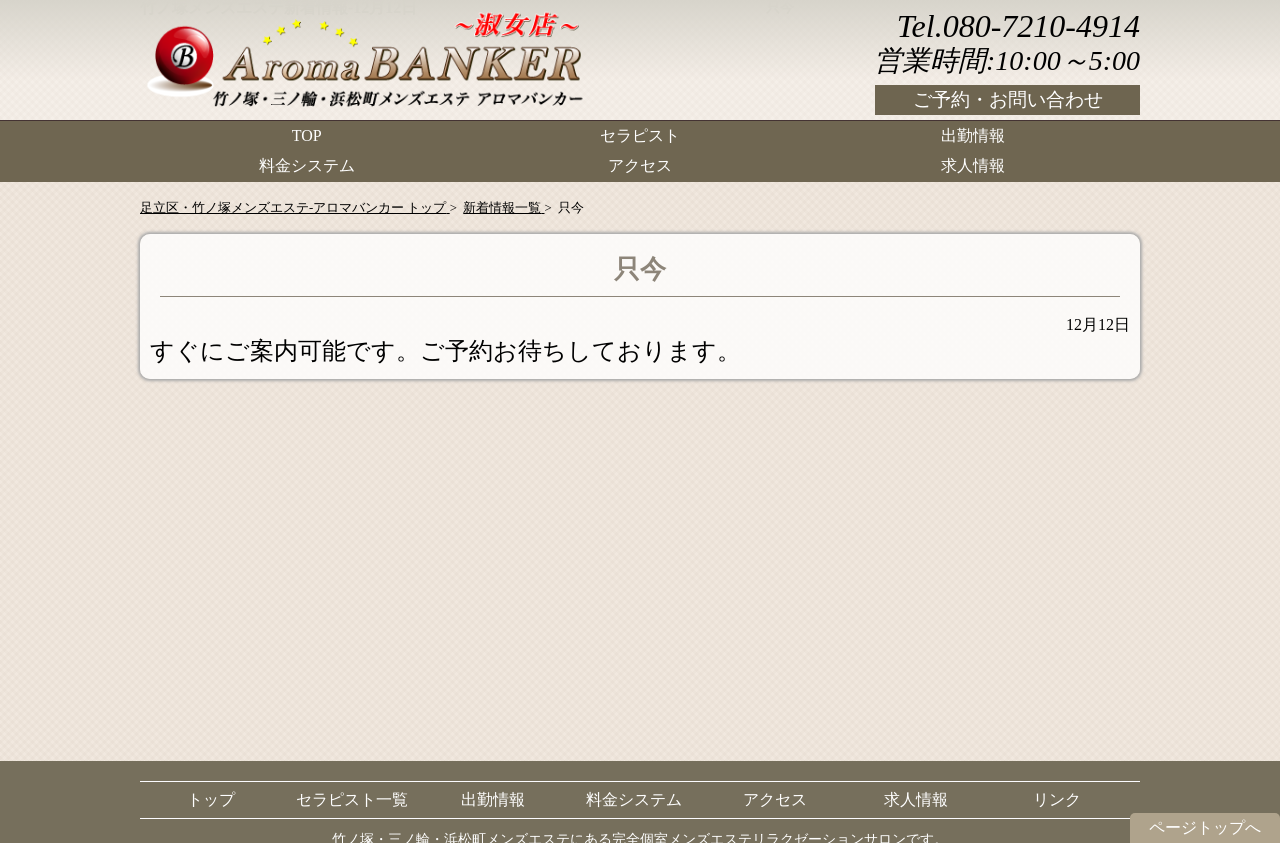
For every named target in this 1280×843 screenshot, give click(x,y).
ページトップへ (1205, 827)
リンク (1057, 799)
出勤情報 (973, 135)
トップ (211, 799)
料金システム (307, 165)
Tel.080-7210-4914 (1018, 26)
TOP (307, 135)
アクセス (640, 165)
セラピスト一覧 (352, 799)
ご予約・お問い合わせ (1008, 99)
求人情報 (973, 165)
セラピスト (640, 135)
